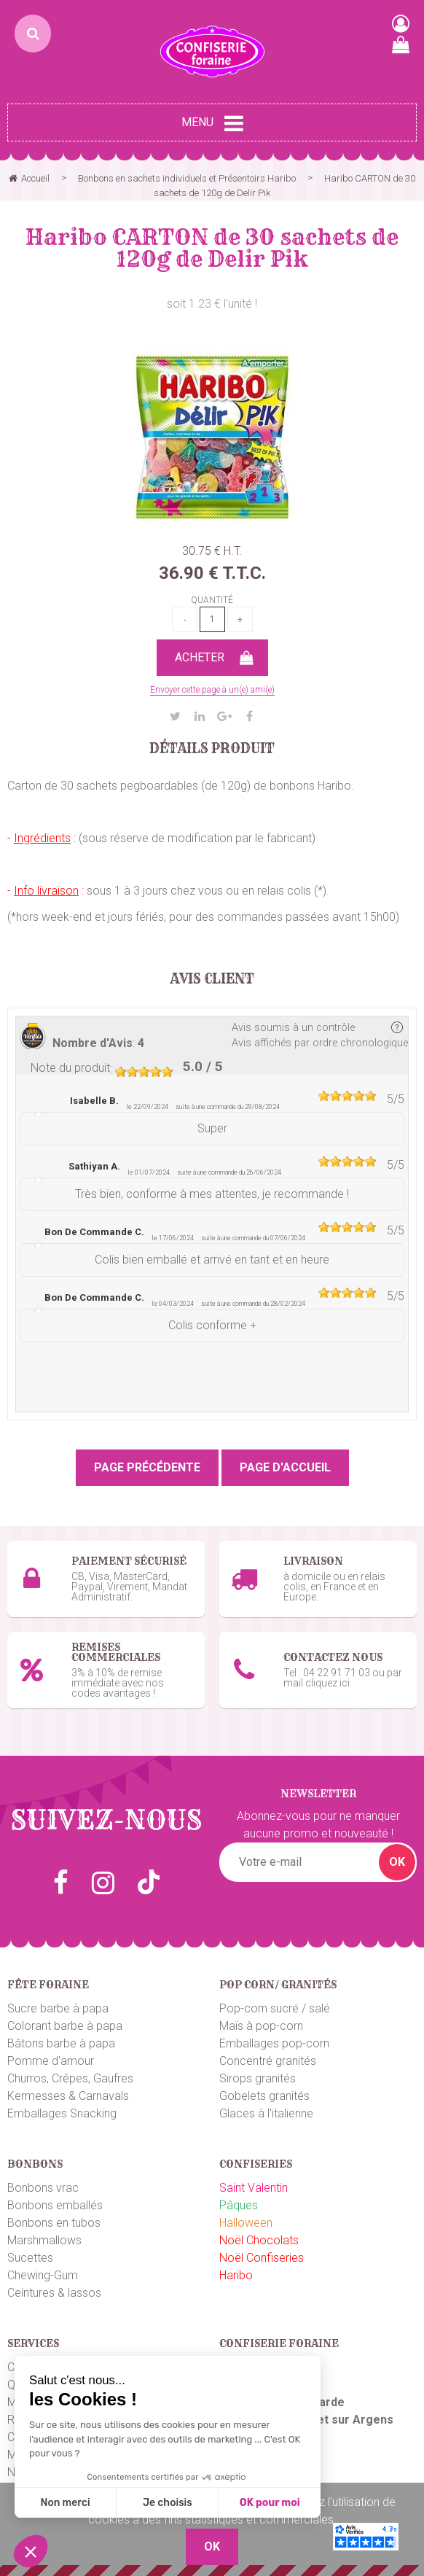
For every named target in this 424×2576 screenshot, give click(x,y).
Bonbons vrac (43, 2188)
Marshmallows (44, 2240)
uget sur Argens (348, 2420)
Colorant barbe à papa (64, 2026)
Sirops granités (257, 2078)
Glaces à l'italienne (266, 2113)
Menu (212, 123)
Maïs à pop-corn (261, 2026)
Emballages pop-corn (274, 2043)
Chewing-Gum (42, 2275)
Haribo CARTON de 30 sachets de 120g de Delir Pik (212, 248)
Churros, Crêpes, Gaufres (70, 2078)
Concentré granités (267, 2061)
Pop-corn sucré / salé (274, 2008)
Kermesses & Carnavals (68, 2096)
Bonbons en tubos (54, 2223)
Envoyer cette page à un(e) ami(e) (212, 690)
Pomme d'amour (50, 2061)
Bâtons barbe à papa (61, 2043)
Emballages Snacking (62, 2113)
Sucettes (30, 2258)
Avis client (212, 979)
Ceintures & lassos (54, 2293)
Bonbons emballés (55, 2205)
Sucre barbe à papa (58, 2008)
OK (397, 1862)
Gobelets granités (264, 2096)
